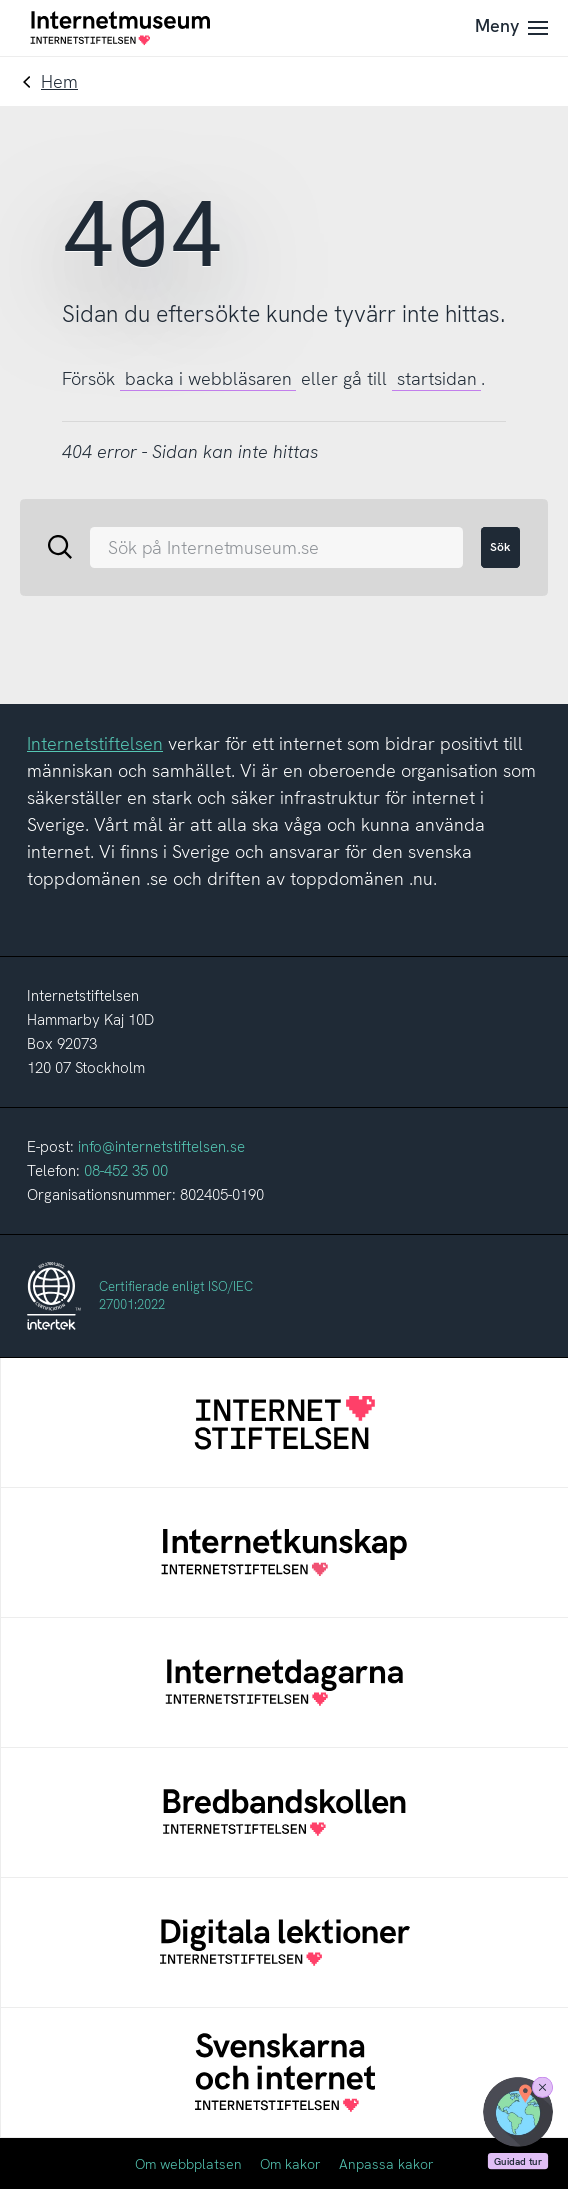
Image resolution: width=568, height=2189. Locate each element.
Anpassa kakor (386, 2164)
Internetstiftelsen (95, 743)
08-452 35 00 (126, 1171)
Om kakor (290, 2164)
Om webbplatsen (188, 2164)
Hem (59, 81)
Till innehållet (0, 0)
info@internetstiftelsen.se (161, 1147)
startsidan (437, 378)
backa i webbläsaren (208, 378)
